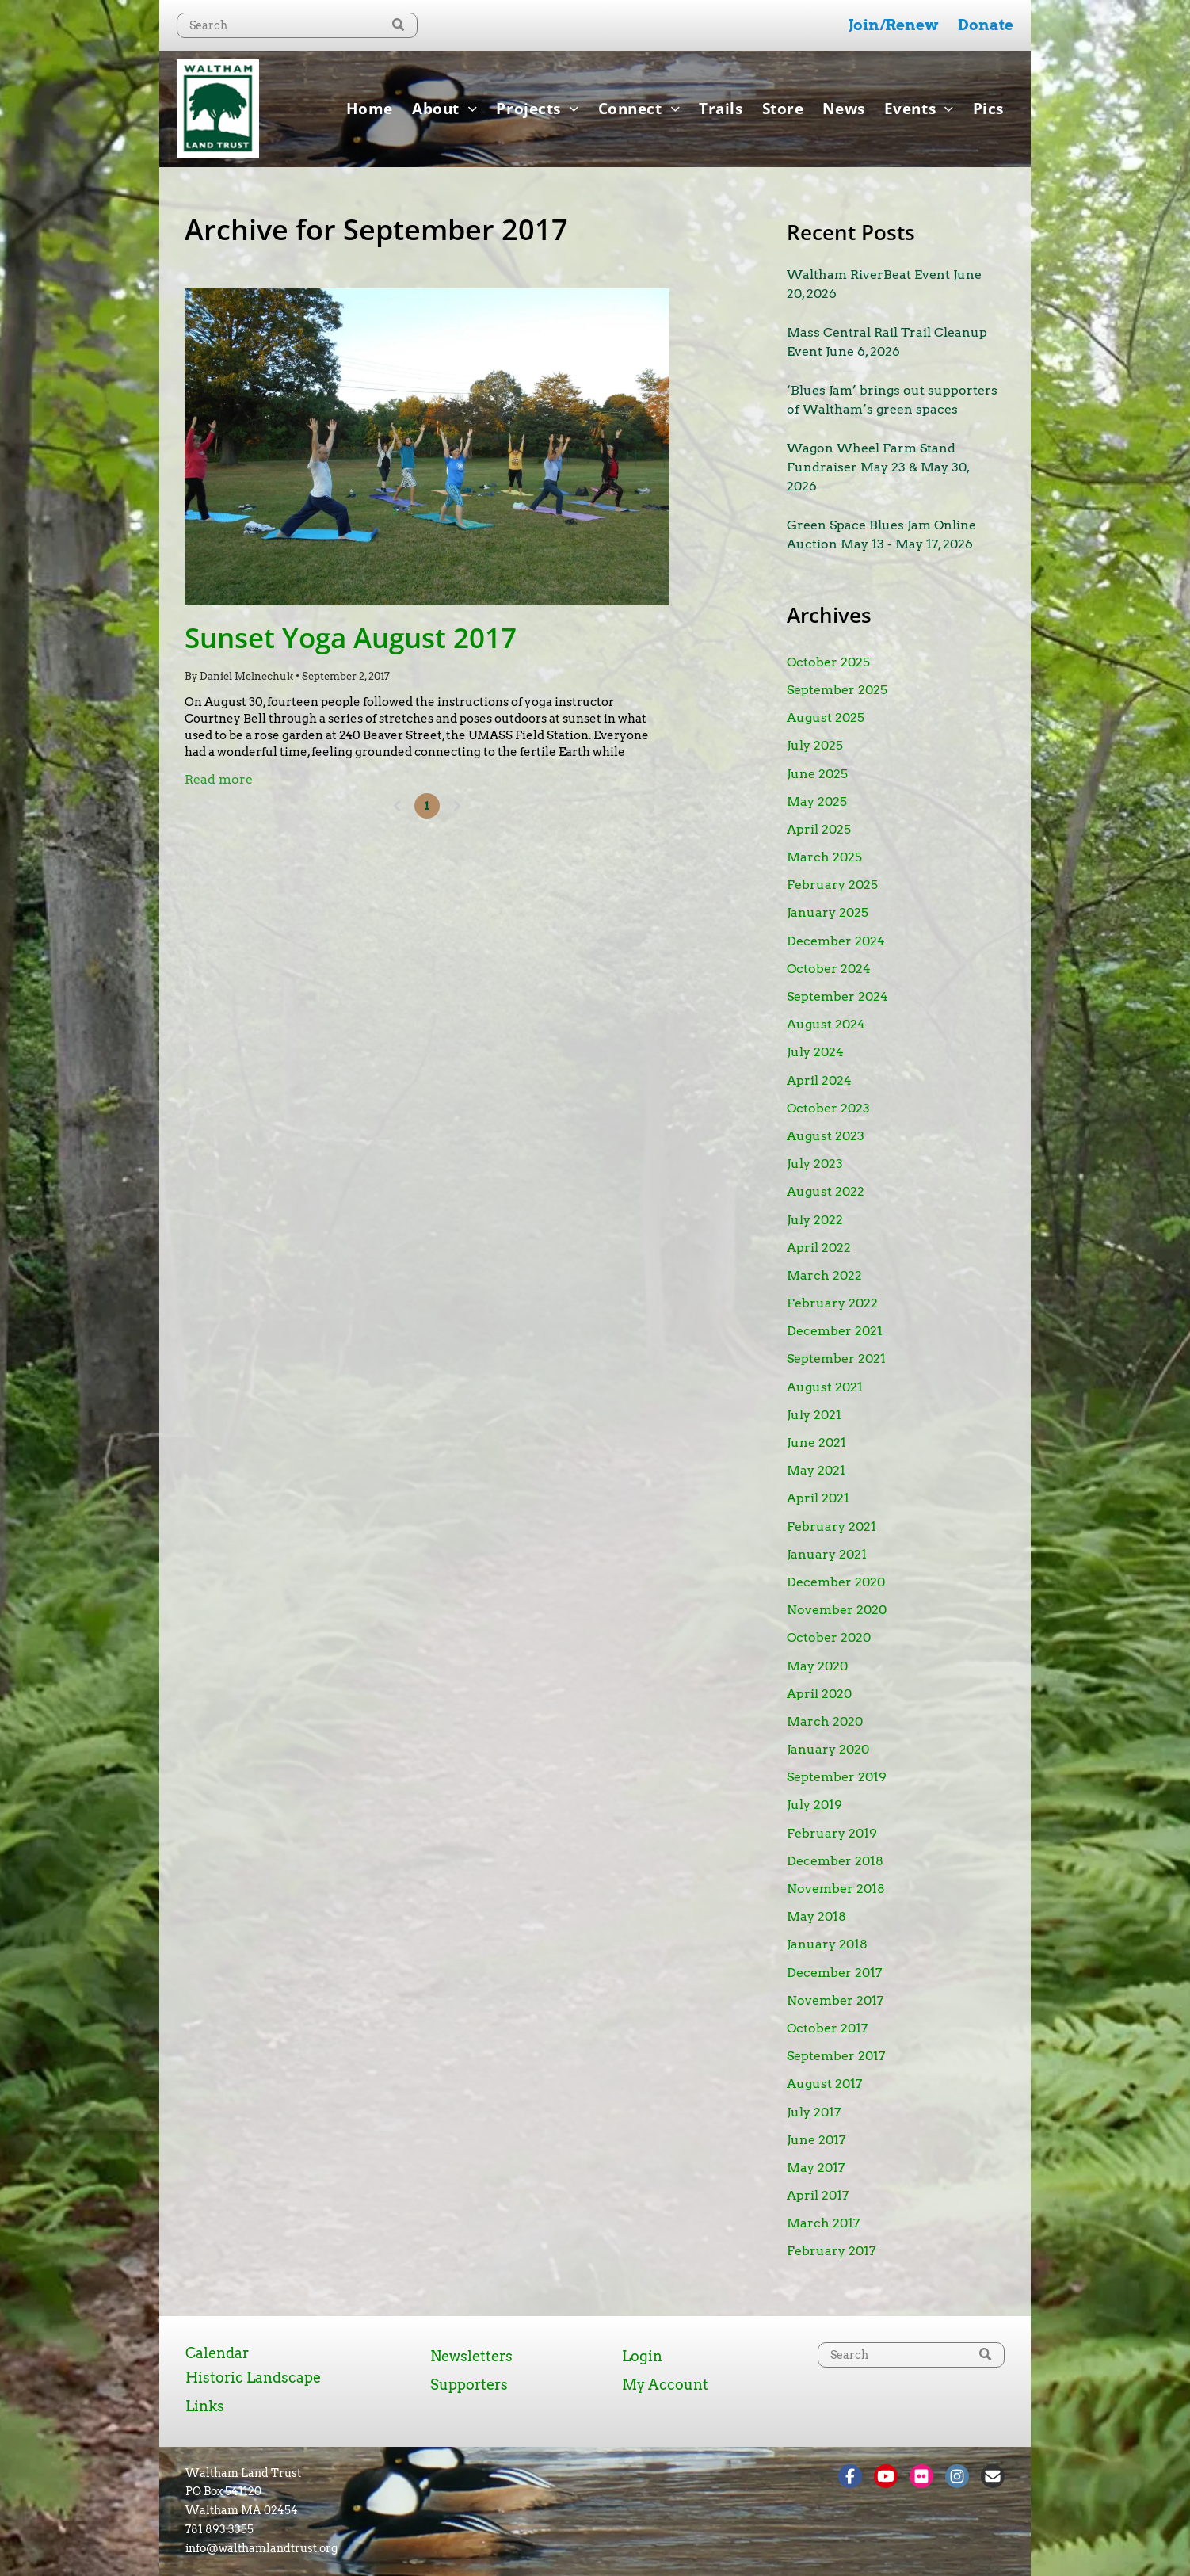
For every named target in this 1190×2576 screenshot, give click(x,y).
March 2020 (825, 1721)
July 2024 (815, 1051)
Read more (219, 779)
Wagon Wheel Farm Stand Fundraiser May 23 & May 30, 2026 (878, 467)
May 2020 (817, 1665)
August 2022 (825, 1191)
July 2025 (815, 745)
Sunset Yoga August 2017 (351, 637)
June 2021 (816, 1442)
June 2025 (817, 773)
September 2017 (836, 2055)
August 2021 (825, 1387)
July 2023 (815, 1163)
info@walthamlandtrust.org (261, 2548)
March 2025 (824, 856)
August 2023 (825, 1135)
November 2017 (835, 2000)
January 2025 (827, 912)
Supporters (469, 2384)
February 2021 (831, 1526)
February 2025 (832, 884)
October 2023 (828, 1108)
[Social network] (850, 2478)
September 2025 (837, 689)
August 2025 (825, 717)
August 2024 (826, 1024)
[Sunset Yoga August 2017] (427, 446)
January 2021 (827, 1554)
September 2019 (837, 1776)
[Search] (297, 25)
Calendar (217, 2353)
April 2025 (819, 829)
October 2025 (828, 662)
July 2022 (815, 1219)
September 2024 (837, 996)
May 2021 (816, 1470)
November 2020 (837, 1609)
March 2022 (824, 1275)
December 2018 (835, 1860)
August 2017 (824, 2083)
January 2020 (828, 1749)
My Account (665, 2384)
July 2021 (814, 1414)
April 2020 (819, 1693)
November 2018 (836, 1888)
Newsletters (471, 2356)
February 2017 (831, 2250)
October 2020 (829, 1637)
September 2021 (836, 1358)
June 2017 (816, 2139)
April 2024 (819, 1080)
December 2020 (836, 1581)
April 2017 (818, 2195)
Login (642, 2356)
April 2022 (819, 1247)
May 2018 (816, 1916)
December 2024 (836, 940)
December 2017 (834, 1972)
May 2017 (816, 2167)
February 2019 (832, 1833)
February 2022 (832, 1303)
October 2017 (827, 2028)
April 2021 (818, 1498)
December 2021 (835, 1330)
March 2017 (823, 2223)
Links (204, 2406)
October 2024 (829, 968)
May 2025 (817, 801)
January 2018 (827, 1944)
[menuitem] (369, 108)
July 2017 (814, 2112)
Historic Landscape (253, 2377)
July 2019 (814, 1804)
